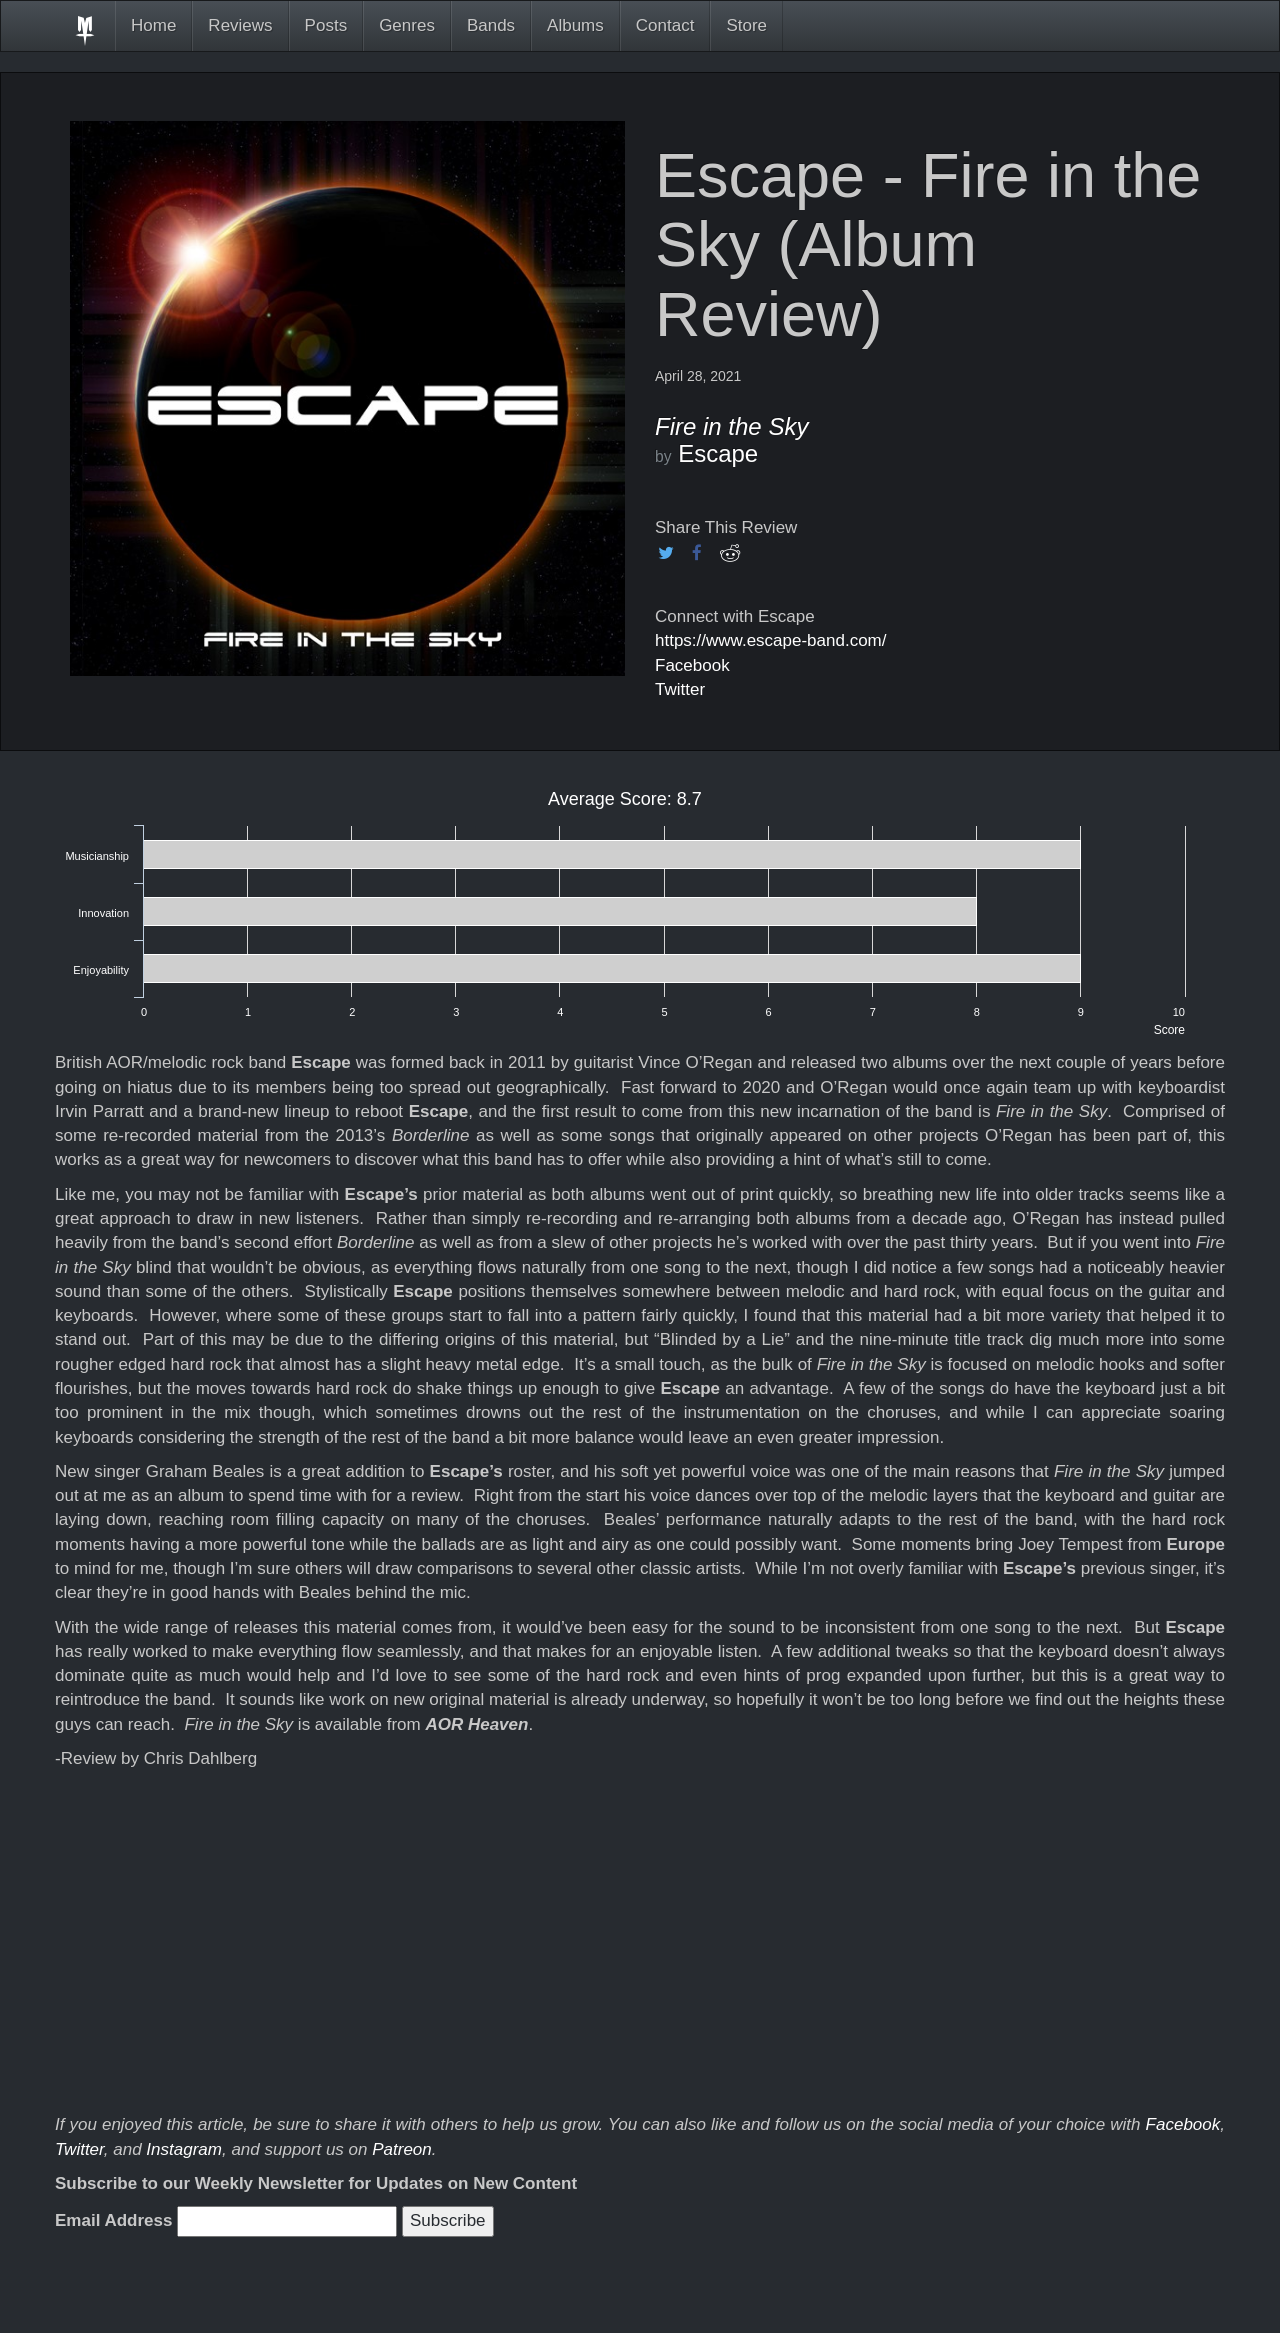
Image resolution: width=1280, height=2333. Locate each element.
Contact (665, 25)
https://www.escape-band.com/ (771, 640)
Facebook (692, 665)
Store (746, 25)
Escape (718, 453)
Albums (575, 25)
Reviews (240, 25)
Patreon (402, 2149)
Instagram (184, 2149)
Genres (407, 25)
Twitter (680, 689)
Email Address (113, 2220)
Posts (326, 25)
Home (153, 25)
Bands (491, 25)
